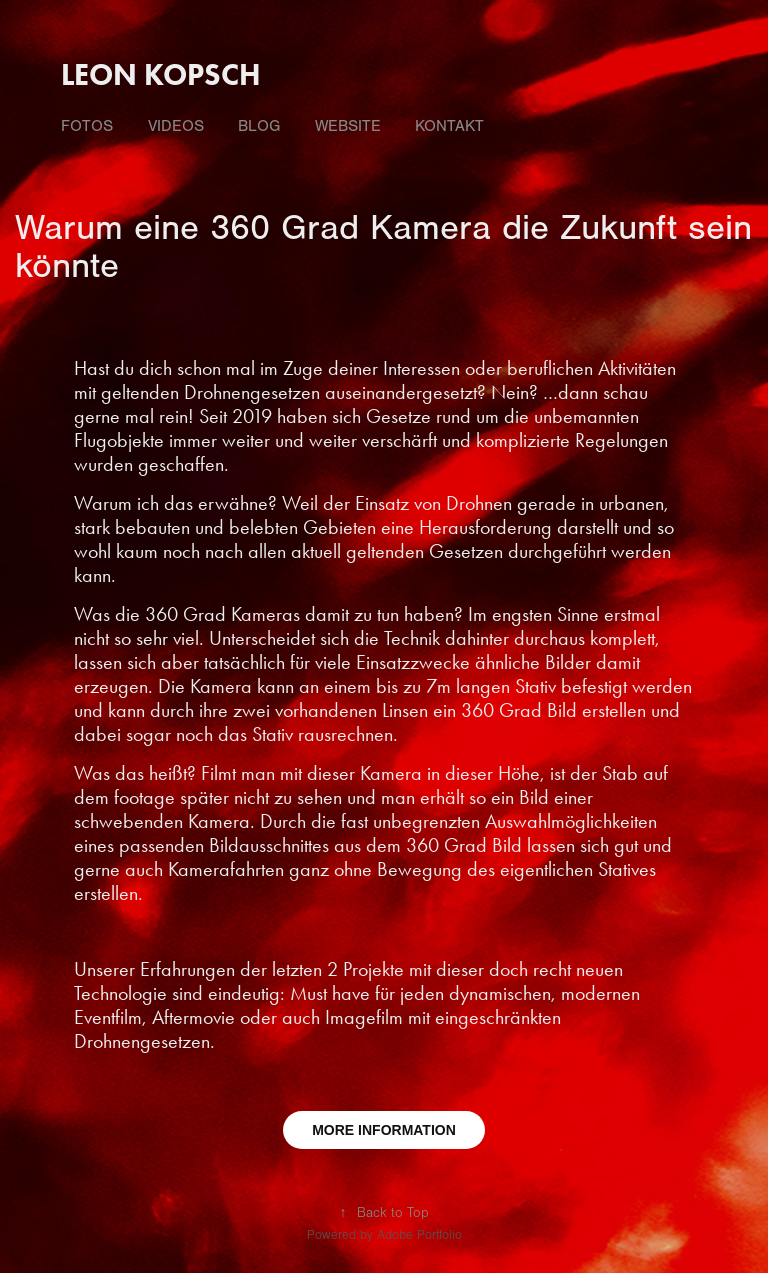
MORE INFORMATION (384, 1130)
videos (176, 126)
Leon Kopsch (161, 74)
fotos (87, 126)
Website (348, 126)
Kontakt (449, 126)
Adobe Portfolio (419, 1235)
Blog (259, 126)
